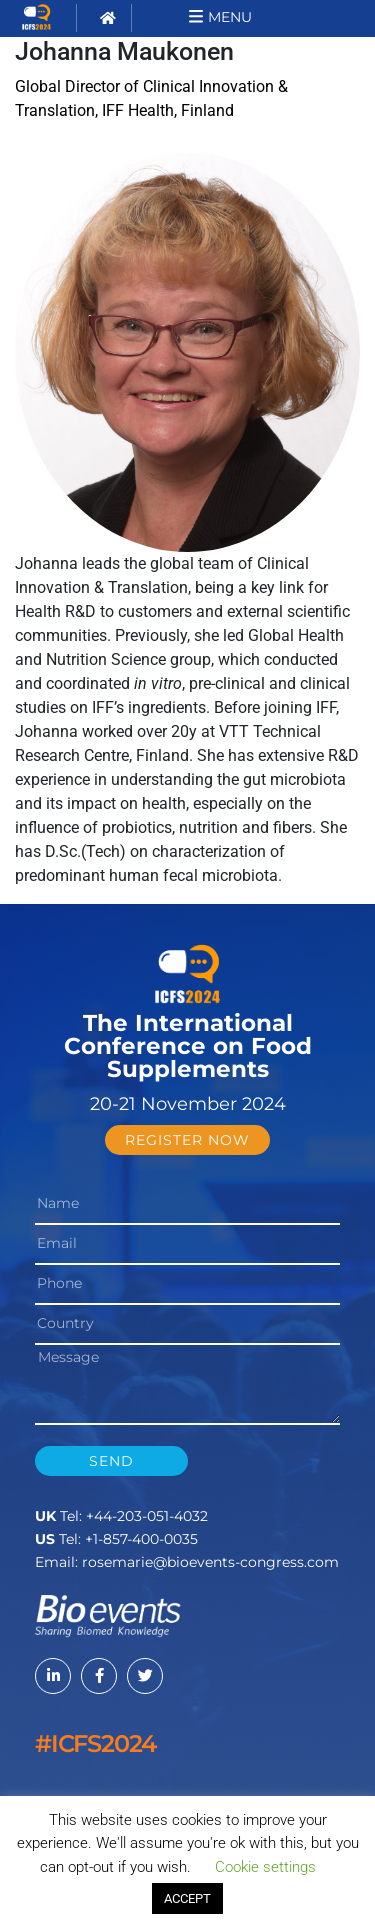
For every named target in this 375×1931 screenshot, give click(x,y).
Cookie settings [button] (265, 1867)
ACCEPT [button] (187, 1898)
